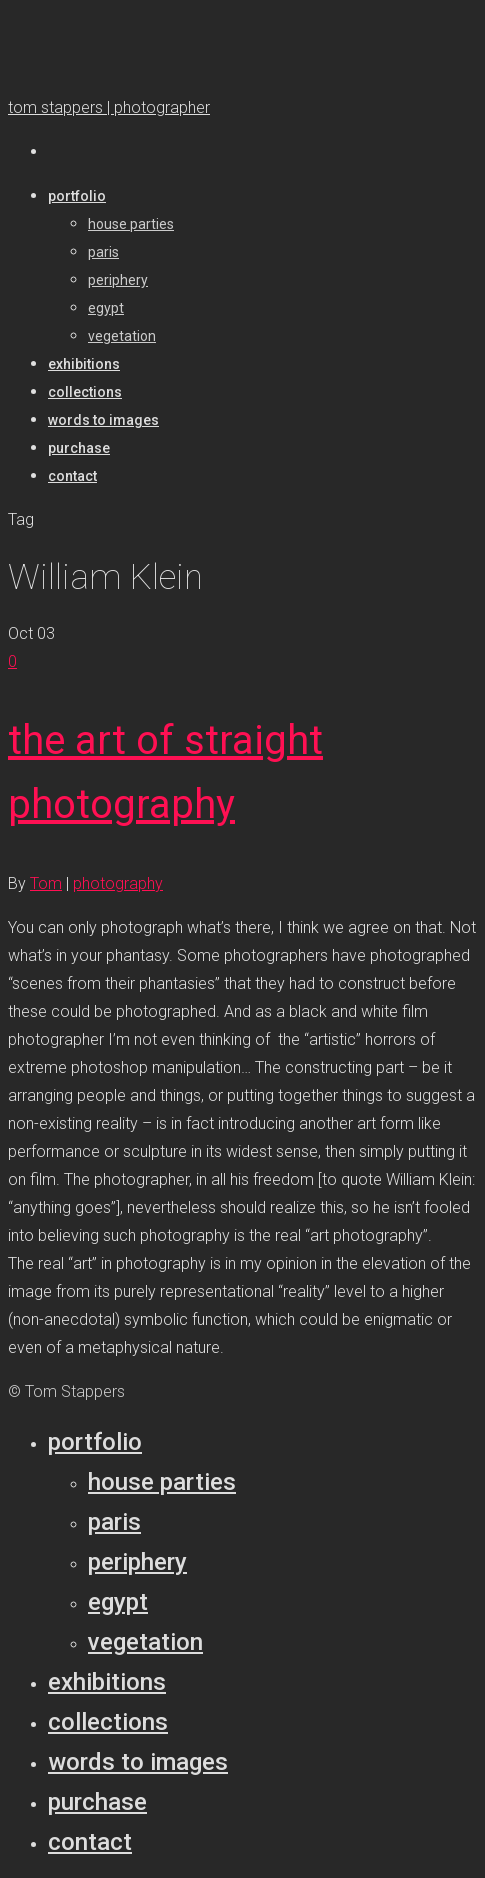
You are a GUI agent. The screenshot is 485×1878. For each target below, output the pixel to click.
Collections (108, 1722)
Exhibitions (107, 1682)
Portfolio (95, 1442)
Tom (46, 883)
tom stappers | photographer (109, 107)
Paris (114, 1522)
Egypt (118, 1602)
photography (118, 883)
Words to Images (138, 1762)
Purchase (97, 1802)
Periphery (137, 1562)
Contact (90, 1842)
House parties (162, 1482)
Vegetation (145, 1642)
